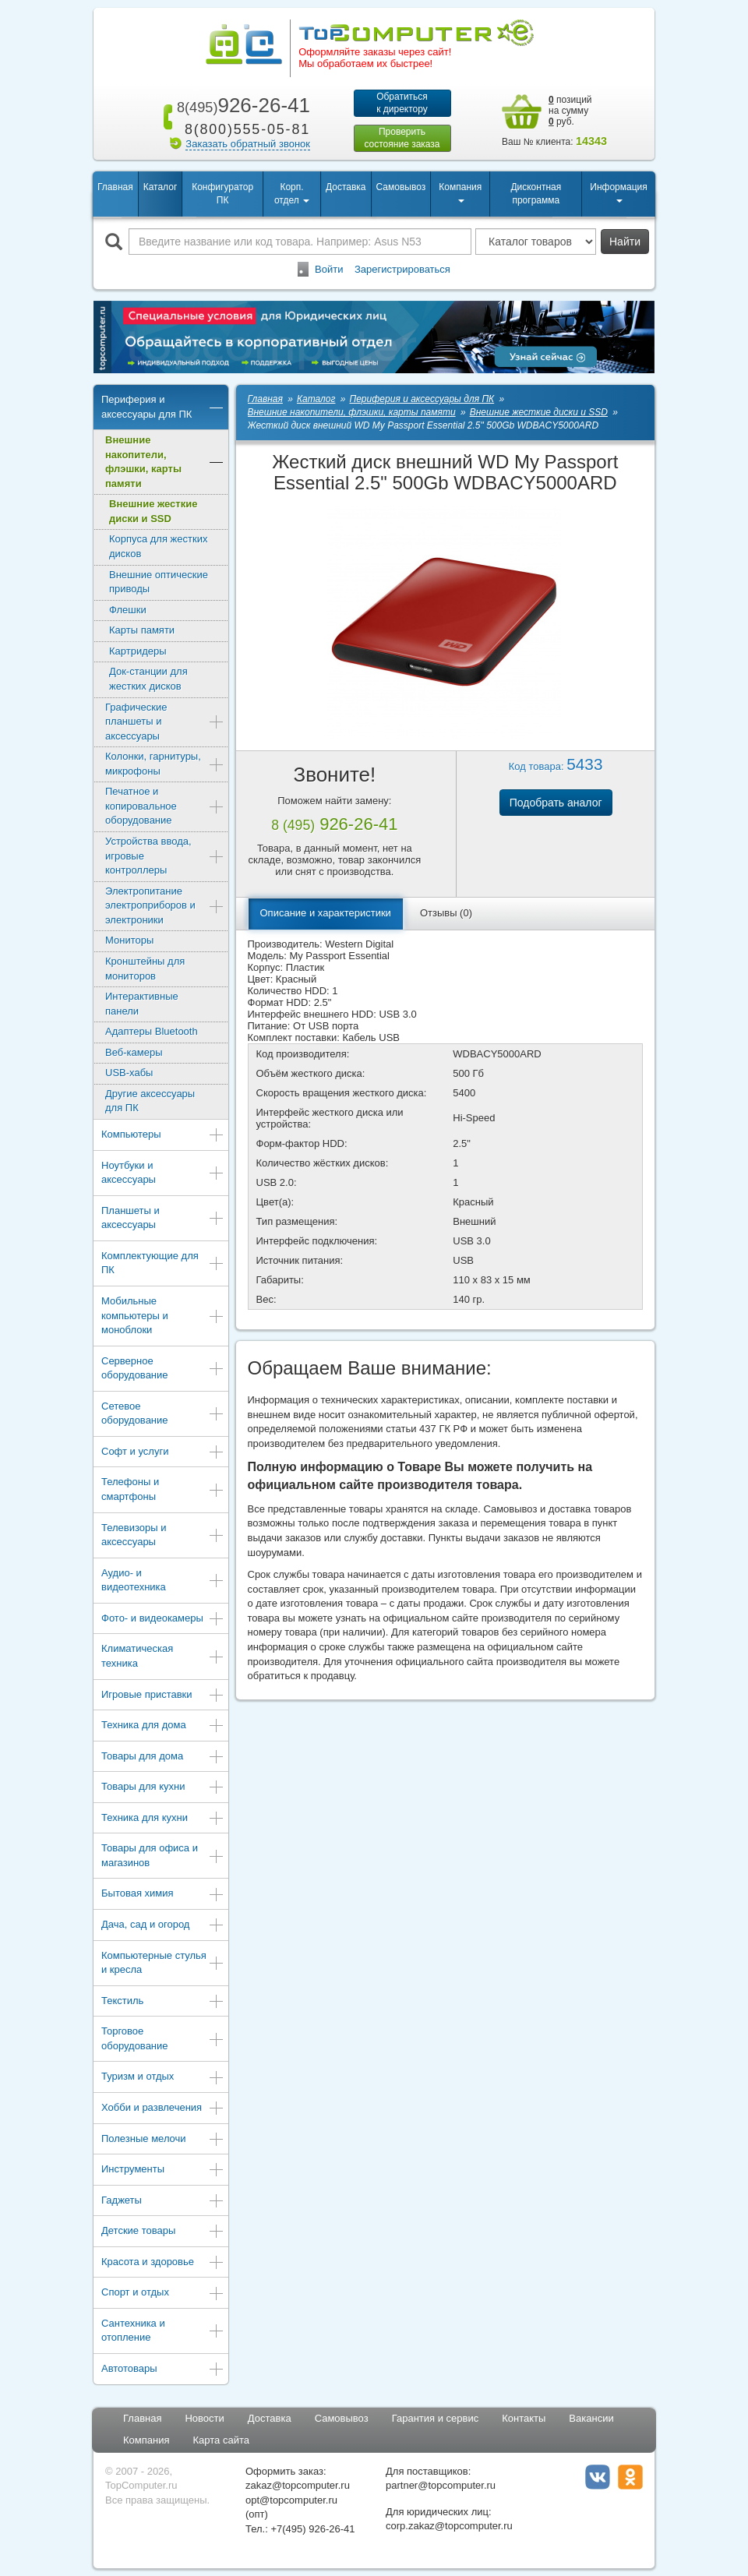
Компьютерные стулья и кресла (162, 1963)
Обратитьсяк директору (402, 103)
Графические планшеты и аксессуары (164, 721)
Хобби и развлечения (162, 2108)
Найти (624, 241)
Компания (146, 2440)
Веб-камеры (133, 1052)
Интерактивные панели (141, 1003)
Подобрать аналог (556, 802)
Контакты (523, 2418)
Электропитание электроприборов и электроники (164, 905)
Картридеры (138, 651)
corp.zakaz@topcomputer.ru (449, 2526)
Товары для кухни (162, 1787)
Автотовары (162, 2370)
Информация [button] (618, 192)
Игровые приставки (162, 1696)
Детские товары (162, 2232)
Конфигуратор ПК (222, 194)
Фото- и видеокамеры (162, 1619)
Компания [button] (460, 192)
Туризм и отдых (162, 2077)
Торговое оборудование (162, 2038)
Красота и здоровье (162, 2263)
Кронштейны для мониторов (145, 968)
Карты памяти (142, 630)
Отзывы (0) (446, 913)
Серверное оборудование (162, 1368)
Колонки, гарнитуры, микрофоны (164, 763)
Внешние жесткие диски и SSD (153, 511)
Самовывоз (401, 187)
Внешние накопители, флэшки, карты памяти (164, 461)
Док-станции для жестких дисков (148, 678)
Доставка (346, 187)
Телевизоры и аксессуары (162, 1535)
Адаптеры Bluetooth (151, 1031)
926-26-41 (240, 105)
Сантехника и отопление (162, 2330)
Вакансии (591, 2418)
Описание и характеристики (325, 913)
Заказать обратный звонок (247, 144)
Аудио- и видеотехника (162, 1580)
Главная (115, 187)
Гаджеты (162, 2201)
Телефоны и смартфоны (162, 1489)
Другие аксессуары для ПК (150, 1101)
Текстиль (162, 2002)
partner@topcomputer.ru (441, 2485)
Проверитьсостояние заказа (401, 138)
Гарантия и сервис (435, 2418)
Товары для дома (162, 1757)
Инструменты (162, 2170)
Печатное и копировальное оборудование (164, 805)
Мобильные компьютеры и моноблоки (162, 1315)
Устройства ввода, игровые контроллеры (164, 855)
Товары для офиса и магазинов (162, 1855)
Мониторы (129, 940)
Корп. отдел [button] (291, 194)
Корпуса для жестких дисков (158, 546)
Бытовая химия (162, 1894)
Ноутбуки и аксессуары (162, 1172)
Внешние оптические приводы (158, 582)
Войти (329, 269)
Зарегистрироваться (402, 269)
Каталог (160, 187)
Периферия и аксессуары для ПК (162, 406)
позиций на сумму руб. (570, 110)
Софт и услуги (162, 1452)
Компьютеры (162, 1135)
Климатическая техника (162, 1656)
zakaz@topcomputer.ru (297, 2485)
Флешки (127, 610)
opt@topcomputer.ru (291, 2500)
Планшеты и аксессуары (162, 1218)
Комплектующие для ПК (162, 1263)
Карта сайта (221, 2440)
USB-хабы (129, 1072)
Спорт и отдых (162, 2293)
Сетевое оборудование (162, 1413)
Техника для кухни (162, 1819)
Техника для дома (162, 1726)
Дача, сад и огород (162, 1925)
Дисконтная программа (535, 194)
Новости (204, 2418)
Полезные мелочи (162, 2140)
